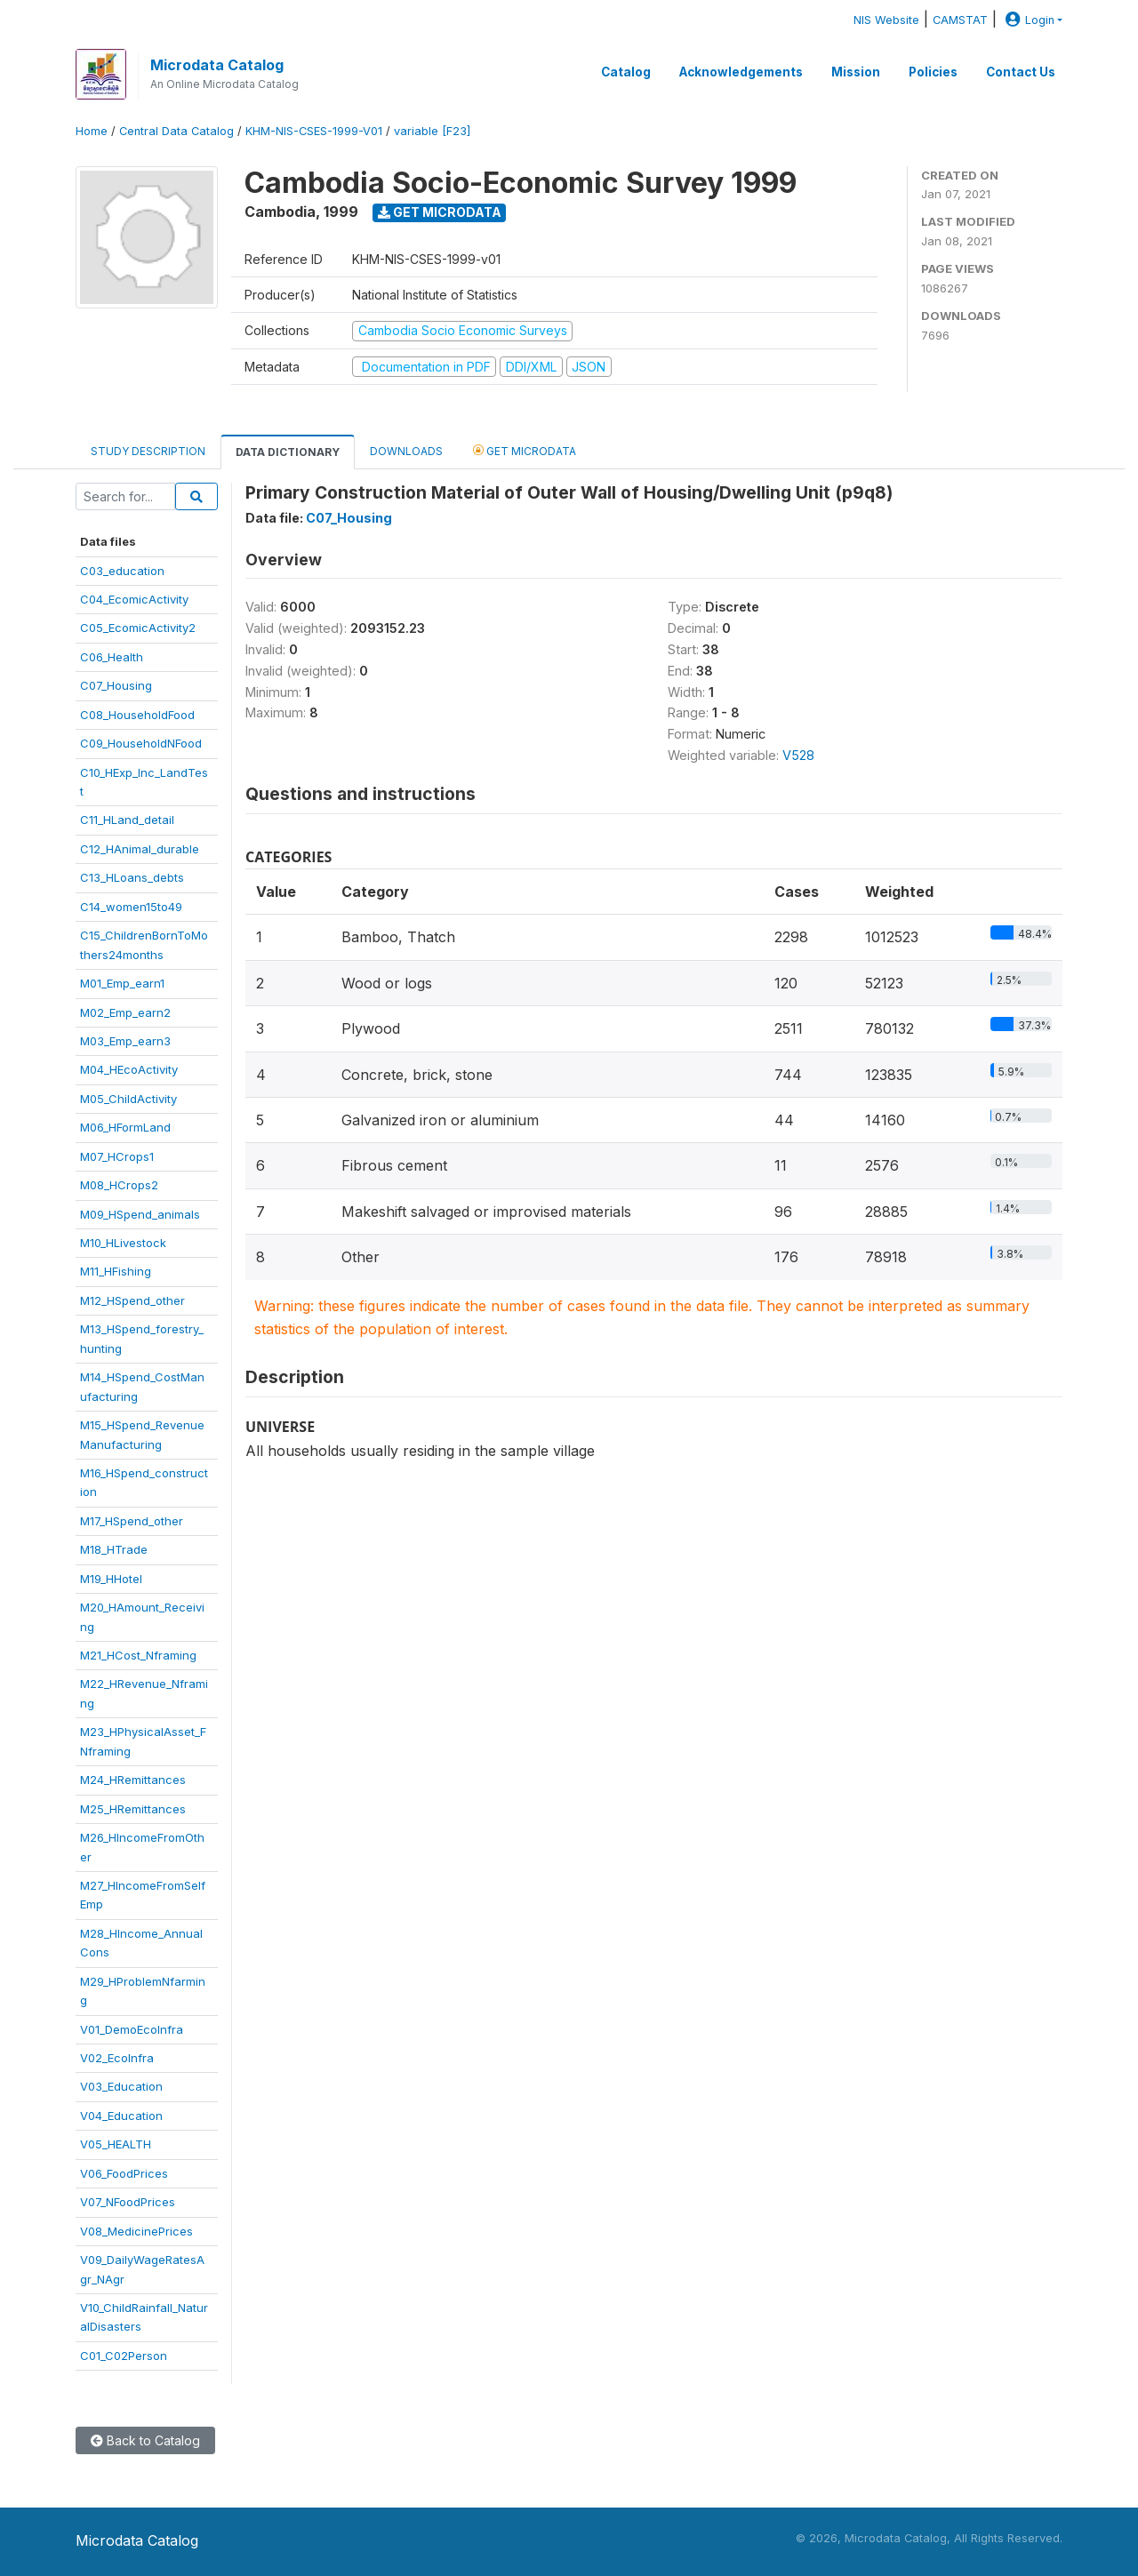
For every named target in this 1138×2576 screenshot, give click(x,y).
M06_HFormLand (125, 1127)
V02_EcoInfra (117, 2058)
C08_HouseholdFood (137, 715)
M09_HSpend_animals (140, 1214)
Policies (933, 72)
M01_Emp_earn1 (122, 983)
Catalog (626, 72)
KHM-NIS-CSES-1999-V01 (313, 131)
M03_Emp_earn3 (125, 1041)
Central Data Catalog (176, 131)
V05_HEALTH (115, 2144)
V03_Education (121, 2086)
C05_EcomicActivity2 (138, 627)
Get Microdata (439, 212)
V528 (798, 755)
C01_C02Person (123, 2355)
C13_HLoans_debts (132, 877)
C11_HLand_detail (127, 819)
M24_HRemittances (133, 1779)
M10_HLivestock (123, 1243)
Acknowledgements (741, 72)
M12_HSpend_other (132, 1300)
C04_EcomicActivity (134, 599)
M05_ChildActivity (128, 1099)
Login (1027, 20)
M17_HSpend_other (131, 1521)
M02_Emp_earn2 (125, 1012)
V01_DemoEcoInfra (131, 2029)
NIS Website (886, 20)
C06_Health (111, 657)
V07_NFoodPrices (127, 2202)
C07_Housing (116, 685)
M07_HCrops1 (117, 1156)
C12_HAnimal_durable (139, 849)
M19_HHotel (111, 1579)
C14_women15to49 (131, 907)
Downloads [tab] (406, 451)
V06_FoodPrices (124, 2173)
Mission (855, 72)
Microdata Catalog (217, 65)
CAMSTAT (960, 20)
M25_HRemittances (133, 1809)
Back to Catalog (145, 2440)
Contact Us (1020, 72)
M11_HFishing (115, 1271)
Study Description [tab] (148, 451)
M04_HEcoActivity (129, 1069)
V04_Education (121, 2115)
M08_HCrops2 (119, 1185)
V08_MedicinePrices (136, 2231)
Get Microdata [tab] (524, 450)
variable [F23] (432, 131)
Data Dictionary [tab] (288, 452)
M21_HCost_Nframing (138, 1655)
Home (92, 131)
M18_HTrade (114, 1549)
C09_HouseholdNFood (141, 743)
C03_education (122, 571)
